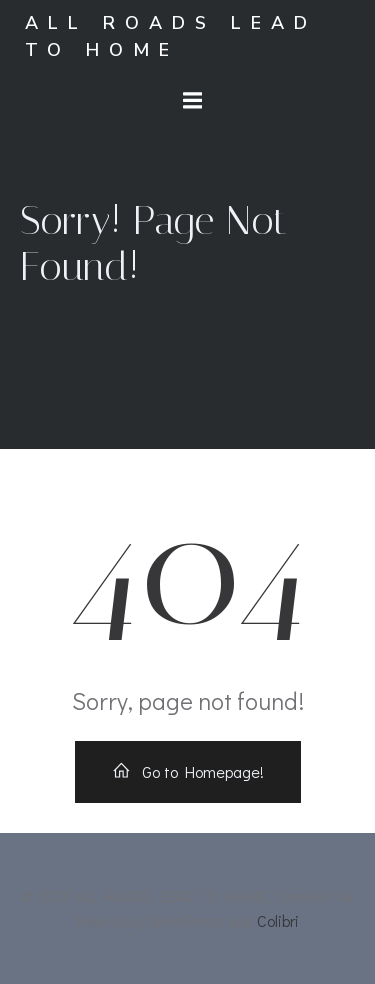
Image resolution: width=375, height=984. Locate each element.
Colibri (278, 920)
